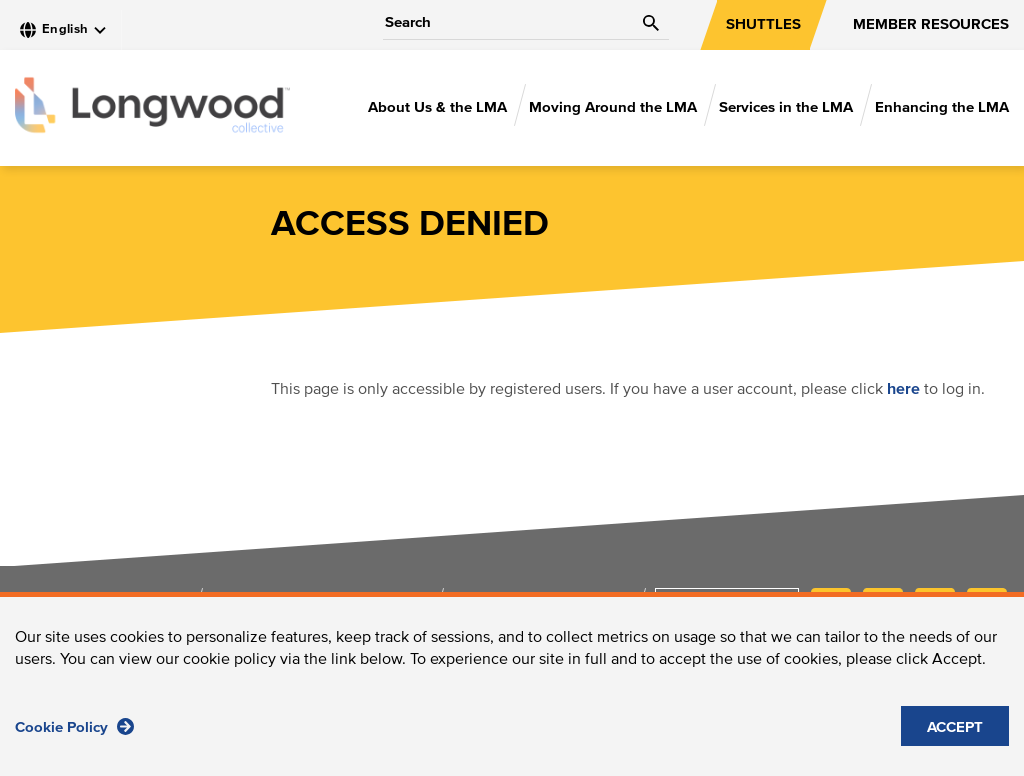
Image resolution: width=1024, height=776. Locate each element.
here (903, 389)
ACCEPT (955, 736)
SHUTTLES (763, 24)
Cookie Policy (74, 735)
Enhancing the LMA (942, 107)
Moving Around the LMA (613, 107)
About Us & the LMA (437, 107)
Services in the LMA (786, 107)
